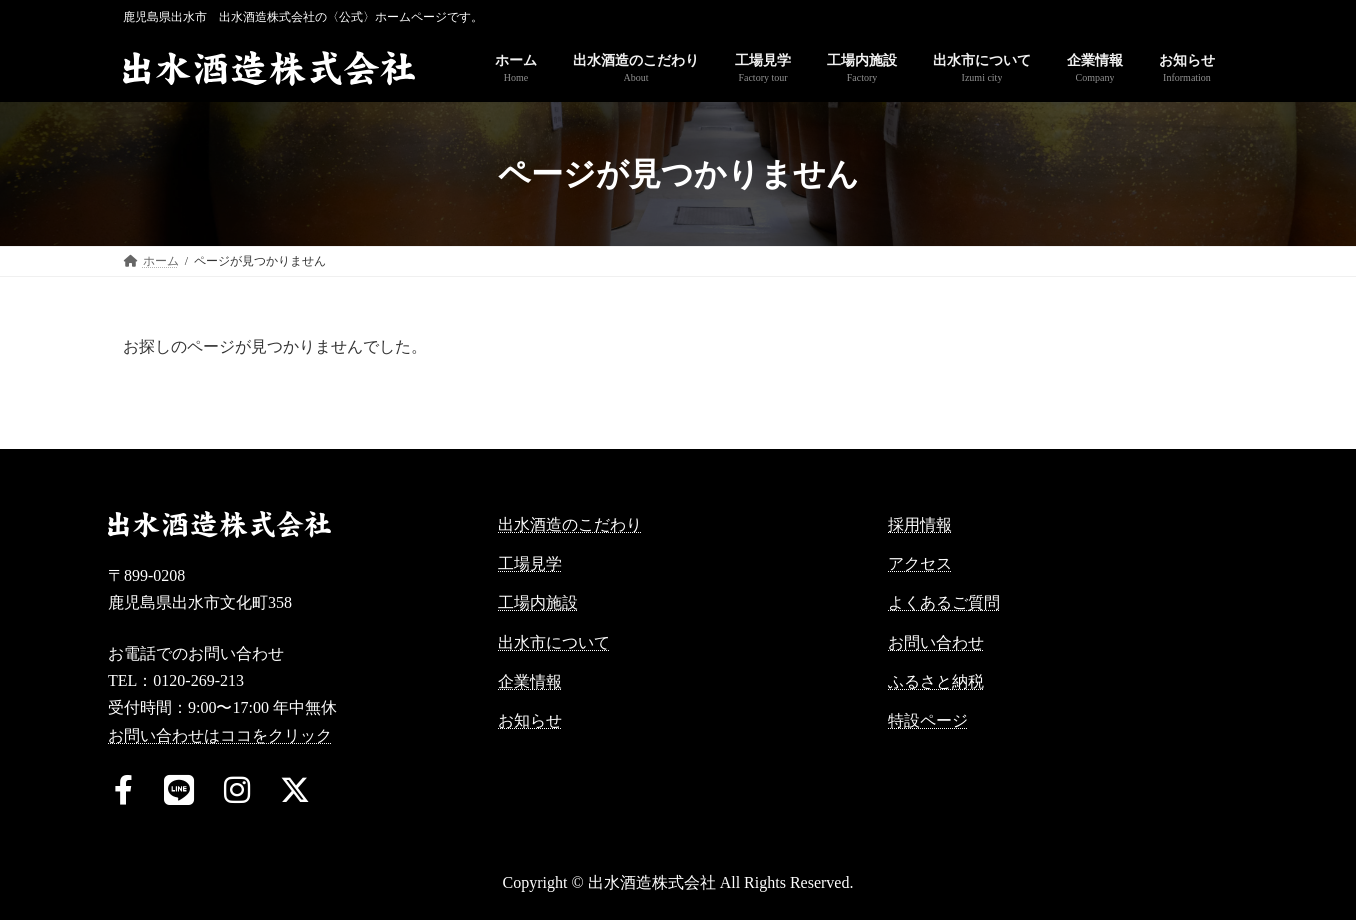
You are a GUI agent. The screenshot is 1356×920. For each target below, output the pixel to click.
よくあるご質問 (944, 602)
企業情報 (530, 681)
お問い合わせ (936, 642)
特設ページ (928, 720)
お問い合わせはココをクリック (220, 735)
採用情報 (920, 524)
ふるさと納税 (936, 681)
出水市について (554, 642)
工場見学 (530, 563)
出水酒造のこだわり (570, 524)
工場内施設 (538, 602)
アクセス (920, 563)
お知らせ (530, 720)
